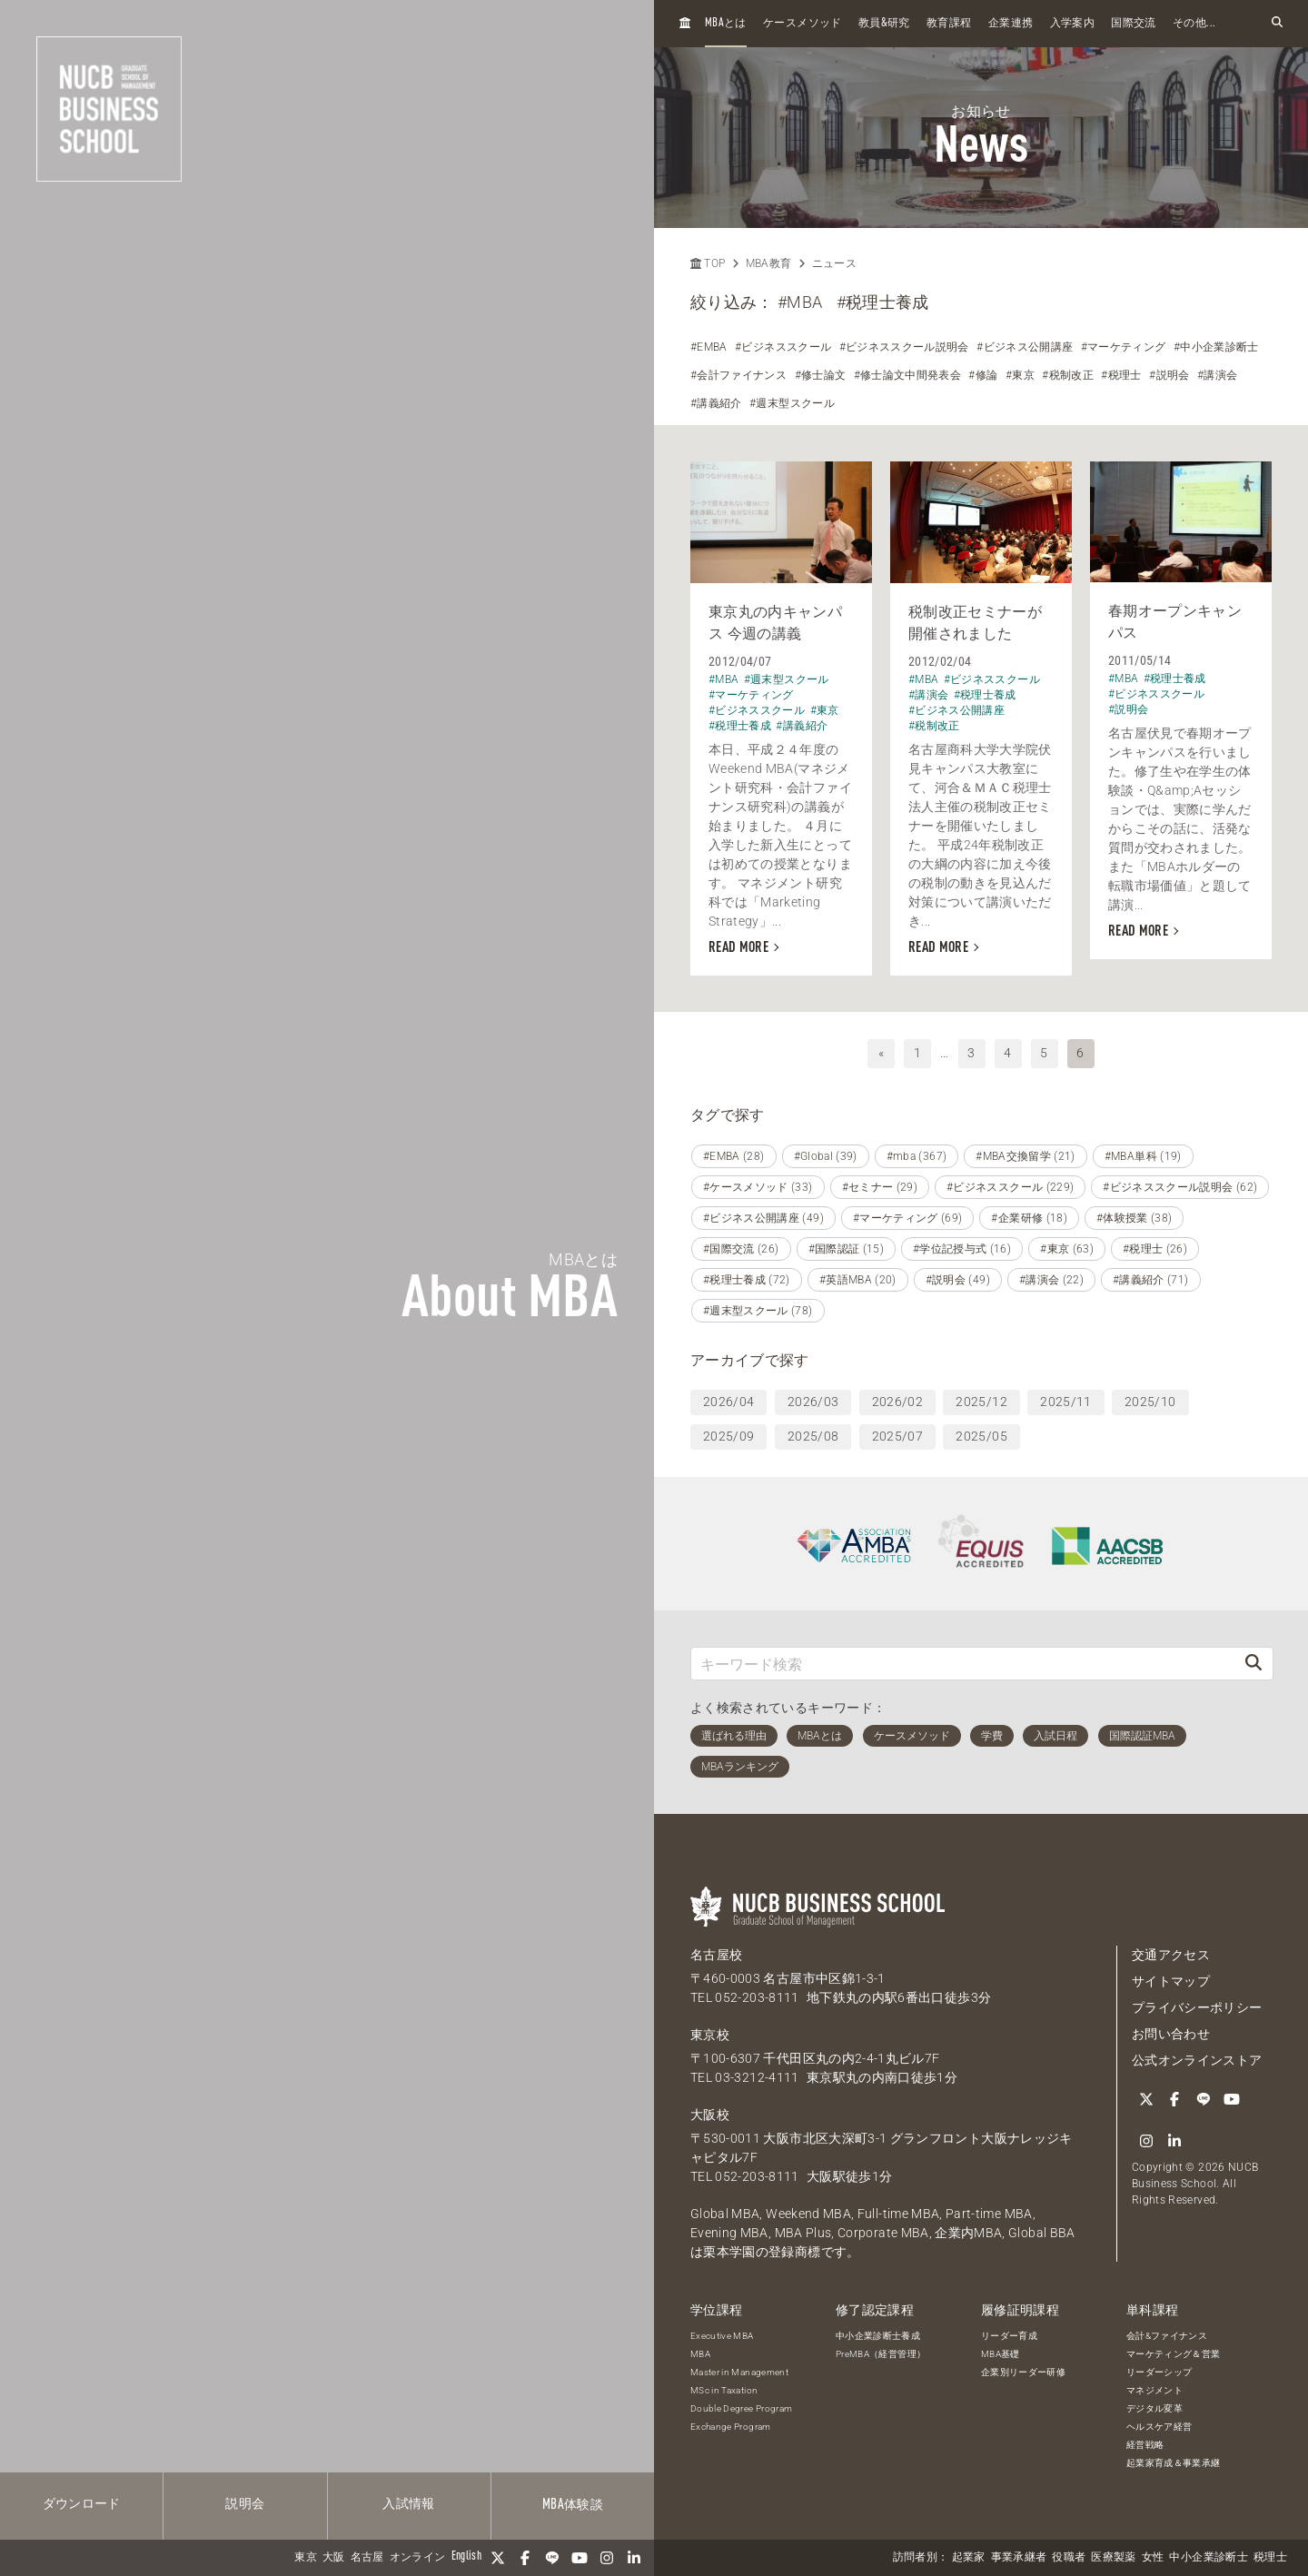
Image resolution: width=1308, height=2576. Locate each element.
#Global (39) (825, 1156)
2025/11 (1065, 1401)
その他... (1194, 23)
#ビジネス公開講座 (1024, 347)
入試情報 (408, 2504)
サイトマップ (1171, 1981)
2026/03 (813, 1401)
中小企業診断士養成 (878, 2336)
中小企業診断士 (1208, 2557)
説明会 (244, 2504)
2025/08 (813, 1436)
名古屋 (367, 2557)
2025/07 (897, 1436)
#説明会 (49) (958, 1279)
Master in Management (739, 2372)
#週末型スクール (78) (758, 1310)
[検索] (1253, 1663)
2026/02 (897, 1401)
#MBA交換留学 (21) (1025, 1156)
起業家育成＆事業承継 (1173, 2463)
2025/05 (981, 1436)
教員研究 (884, 23)
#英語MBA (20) (858, 1279)
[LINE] (552, 2558)
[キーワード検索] (962, 1663)
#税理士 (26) (1155, 1249)
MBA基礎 (1000, 2354)
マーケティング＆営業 (1173, 2354)
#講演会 (1217, 375)
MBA (700, 2354)
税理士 (1270, 2557)
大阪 (333, 2557)
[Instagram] (606, 2558)
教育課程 (948, 23)
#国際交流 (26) (741, 1249)
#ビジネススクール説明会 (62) (1180, 1187)
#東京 (1020, 375)
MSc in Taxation (724, 2390)
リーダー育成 (1009, 2336)
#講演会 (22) (1051, 1279)
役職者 (1068, 2557)
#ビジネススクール (783, 347)
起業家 (969, 2557)
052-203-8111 (756, 1997)
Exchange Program (730, 2427)
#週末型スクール (792, 403)
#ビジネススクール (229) (1010, 1187)
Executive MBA (722, 2336)
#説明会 (1169, 375)
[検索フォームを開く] (1277, 23)
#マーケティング (1123, 347)
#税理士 (1121, 375)
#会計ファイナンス (738, 375)
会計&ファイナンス (1166, 2336)
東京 (305, 2557)
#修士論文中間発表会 (908, 375)
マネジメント (1154, 2390)
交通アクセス (1171, 1954)
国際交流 (1133, 23)
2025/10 (1150, 1401)
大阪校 (709, 2114)
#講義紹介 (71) (1151, 1279)
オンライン (418, 2557)
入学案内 (1072, 23)
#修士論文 (821, 375)
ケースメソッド (802, 23)
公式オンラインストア (1197, 2060)
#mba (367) (917, 1156)
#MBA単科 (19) (1143, 1156)
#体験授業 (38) (1134, 1218)
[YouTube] (579, 2558)
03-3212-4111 (756, 2077)
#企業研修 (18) (1029, 1218)
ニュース (834, 263)
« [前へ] (881, 1052)
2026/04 (728, 1401)
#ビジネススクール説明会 (904, 347)
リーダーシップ (1159, 2372)
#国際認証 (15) (846, 1249)
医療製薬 (1113, 2557)
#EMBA (709, 347)
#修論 (982, 375)
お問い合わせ (1171, 2033)
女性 (1153, 2557)
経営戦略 (1145, 2445)
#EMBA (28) (734, 1156)
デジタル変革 (1154, 2408)
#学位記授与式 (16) (962, 1249)
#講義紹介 (716, 403)
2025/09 (728, 1436)
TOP (707, 263)
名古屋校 (716, 1954)
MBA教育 (769, 263)
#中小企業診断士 (1216, 347)
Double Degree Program (741, 2408)
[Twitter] (497, 2558)
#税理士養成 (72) (746, 1279)
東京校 (709, 2034)
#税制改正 (1068, 375)
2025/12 (981, 1401)
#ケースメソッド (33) (758, 1187)
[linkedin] (634, 2558)
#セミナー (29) (880, 1187)
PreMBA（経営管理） (881, 2354)
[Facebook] (525, 2558)
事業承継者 (1019, 2557)
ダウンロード (82, 2504)
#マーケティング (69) (908, 1218)
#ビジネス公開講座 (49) (763, 1218)
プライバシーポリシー (1197, 2007)
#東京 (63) (1067, 1249)
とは (726, 23)
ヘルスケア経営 (1159, 2427)
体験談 (572, 2505)
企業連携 (1010, 23)
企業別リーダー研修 (1023, 2372)
